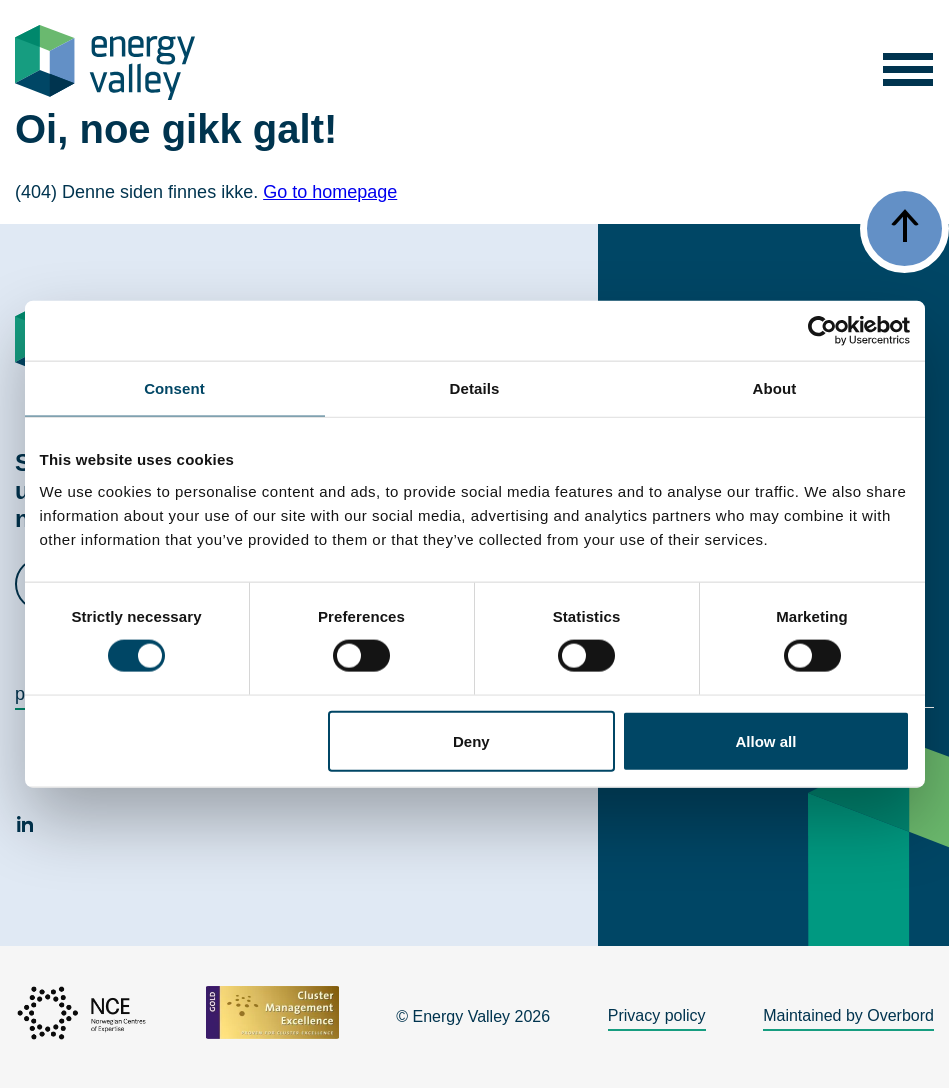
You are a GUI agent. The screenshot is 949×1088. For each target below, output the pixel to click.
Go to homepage (330, 192)
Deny (471, 740)
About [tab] (775, 388)
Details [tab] (475, 388)
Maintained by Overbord (848, 1015)
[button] (907, 62)
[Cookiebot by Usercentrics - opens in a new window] (822, 331)
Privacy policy (657, 1015)
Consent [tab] (174, 388)
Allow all (766, 740)
